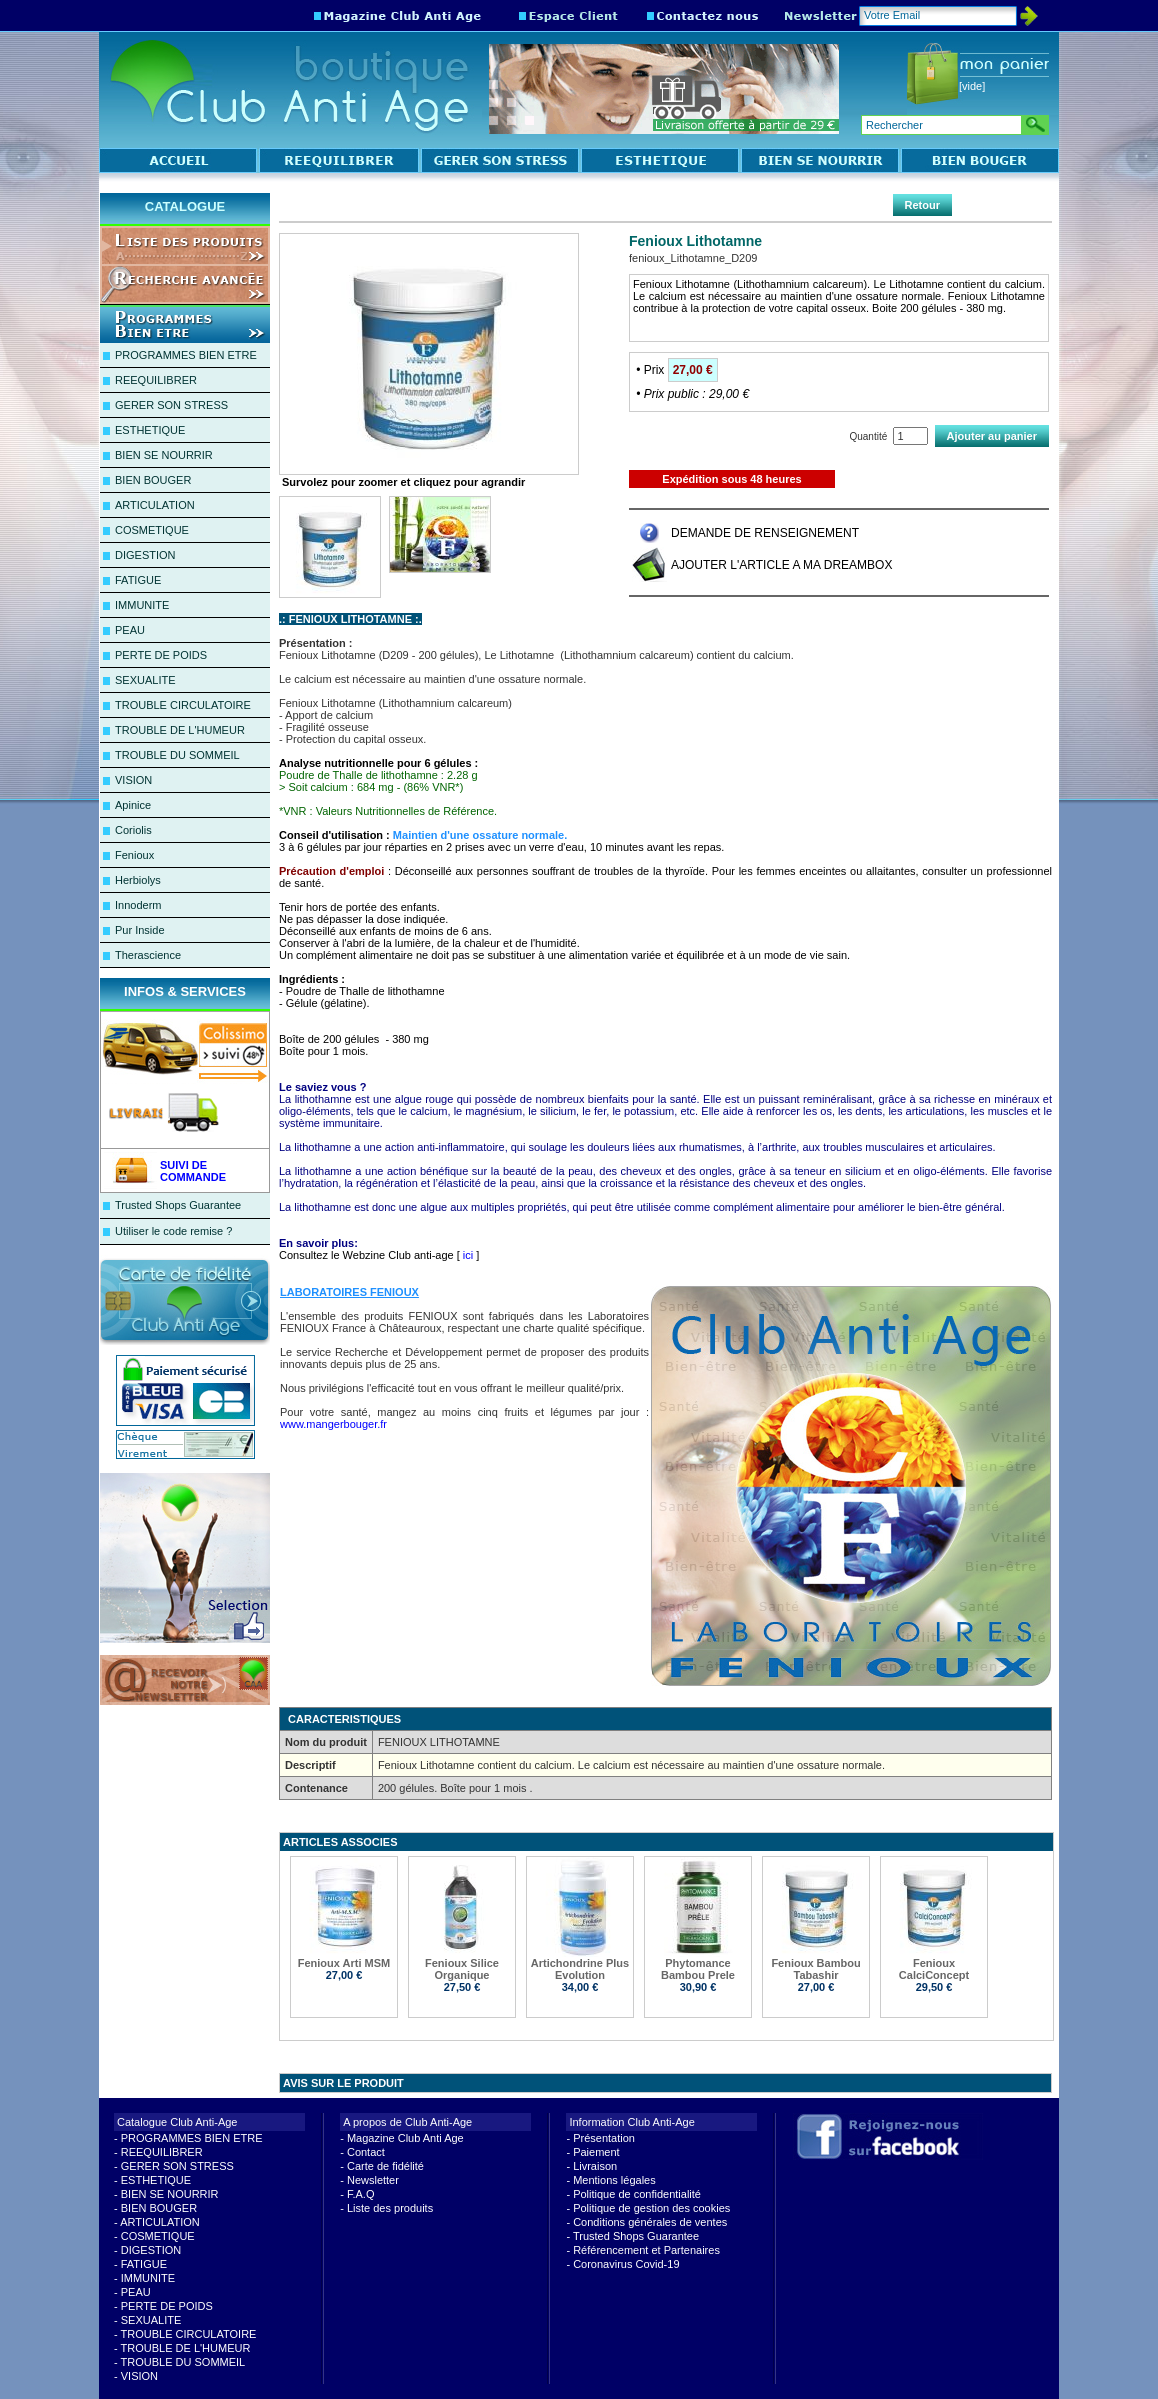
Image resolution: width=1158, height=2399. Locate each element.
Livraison (595, 2166)
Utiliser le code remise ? (173, 1231)
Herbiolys (138, 880)
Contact (366, 2152)
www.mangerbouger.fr (333, 1424)
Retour (922, 205)
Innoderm (138, 905)
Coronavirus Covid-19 (626, 2264)
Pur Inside (140, 930)
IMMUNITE (142, 605)
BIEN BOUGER (153, 480)
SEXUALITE (145, 680)
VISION (133, 780)
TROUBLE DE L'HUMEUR (180, 730)
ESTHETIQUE (150, 430)
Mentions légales (614, 2180)
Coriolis (133, 830)
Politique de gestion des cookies (651, 2208)
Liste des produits (390, 2208)
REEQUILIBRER (156, 380)
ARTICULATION (155, 505)
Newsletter (373, 2180)
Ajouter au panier (992, 436)
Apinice (133, 805)
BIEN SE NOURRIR (164, 455)
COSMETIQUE (152, 530)
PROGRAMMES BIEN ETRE (186, 355)
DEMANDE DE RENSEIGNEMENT (765, 533)
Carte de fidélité (385, 2166)
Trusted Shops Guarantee (178, 1205)
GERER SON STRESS (171, 405)
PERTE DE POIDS (161, 655)
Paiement (596, 2152)
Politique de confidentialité (637, 2194)
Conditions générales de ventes (650, 2222)
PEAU (130, 630)
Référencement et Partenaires (646, 2250)
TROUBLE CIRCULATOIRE (183, 705)
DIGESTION (145, 555)
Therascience (148, 955)
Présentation (604, 2138)
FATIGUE (138, 580)
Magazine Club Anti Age (405, 2138)
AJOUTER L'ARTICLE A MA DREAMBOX (781, 565)
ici (468, 1255)
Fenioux (134, 855)
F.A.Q (361, 2194)
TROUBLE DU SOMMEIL (177, 755)
